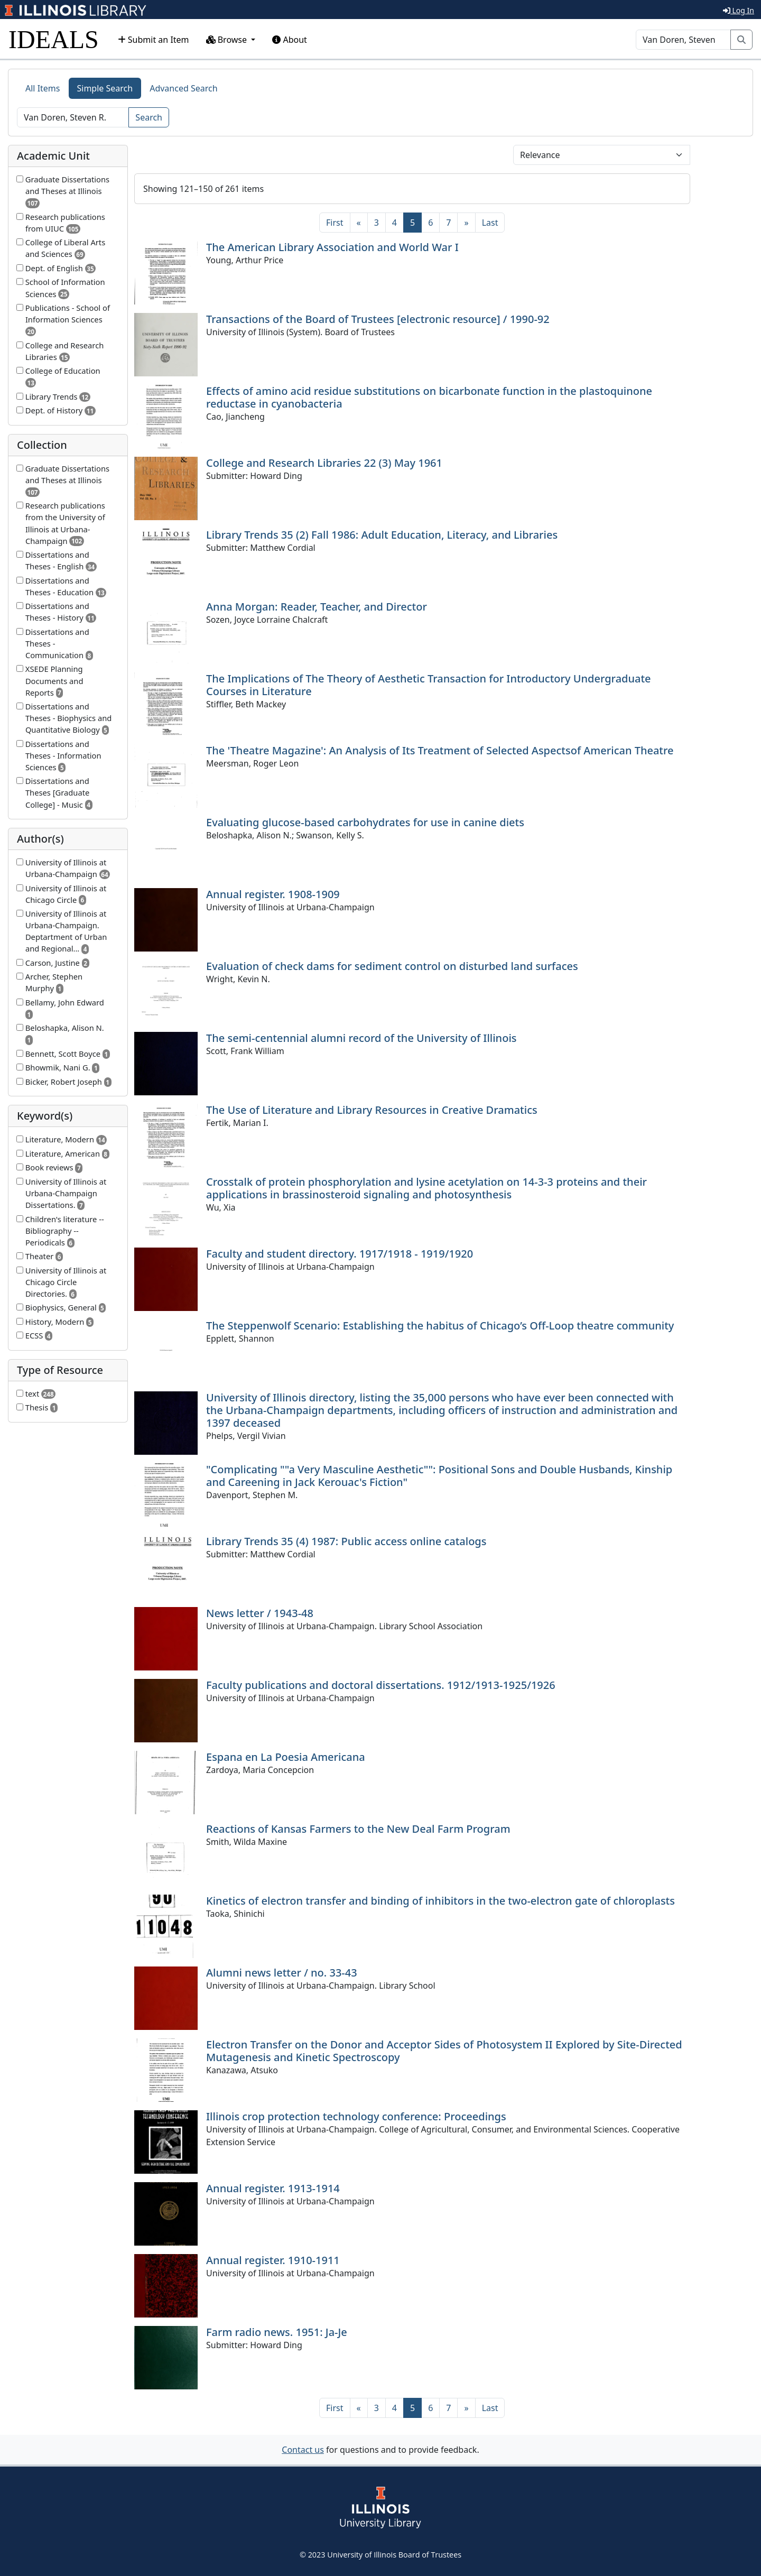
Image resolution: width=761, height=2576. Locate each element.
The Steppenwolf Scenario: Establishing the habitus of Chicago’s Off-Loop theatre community (440, 1325)
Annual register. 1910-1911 (273, 2260)
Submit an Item (153, 39)
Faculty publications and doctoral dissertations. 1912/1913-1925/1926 (380, 1685)
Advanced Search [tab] (183, 88)
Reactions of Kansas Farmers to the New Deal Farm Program (358, 1829)
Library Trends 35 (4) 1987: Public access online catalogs (346, 1541)
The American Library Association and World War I (332, 247)
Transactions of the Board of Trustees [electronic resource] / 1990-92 (378, 319)
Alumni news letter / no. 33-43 (281, 1972)
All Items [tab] (42, 88)
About (289, 39)
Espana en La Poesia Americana (285, 1757)
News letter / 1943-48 (259, 1613)
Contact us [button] (303, 2449)
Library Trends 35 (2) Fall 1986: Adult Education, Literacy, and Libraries (382, 535)
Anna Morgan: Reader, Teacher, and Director (316, 606)
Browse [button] (227, 39)
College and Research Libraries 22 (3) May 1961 (324, 463)
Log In (738, 10)
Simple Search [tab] (105, 88)
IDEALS (53, 39)
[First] (334, 223)
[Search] (683, 40)
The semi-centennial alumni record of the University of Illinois (361, 1038)
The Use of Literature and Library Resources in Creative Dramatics (371, 1110)
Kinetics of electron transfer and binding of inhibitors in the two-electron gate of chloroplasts (440, 1901)
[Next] (466, 223)
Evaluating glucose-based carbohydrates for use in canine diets (365, 822)
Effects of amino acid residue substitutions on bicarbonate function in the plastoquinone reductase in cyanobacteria (429, 397)
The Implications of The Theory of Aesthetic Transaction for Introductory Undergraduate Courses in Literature (428, 684)
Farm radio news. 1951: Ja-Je (276, 2332)
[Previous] (359, 223)
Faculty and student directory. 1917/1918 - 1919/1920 (339, 1254)
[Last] (490, 223)
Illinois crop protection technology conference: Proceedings (356, 2116)
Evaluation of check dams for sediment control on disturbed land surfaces (392, 966)
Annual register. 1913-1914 (273, 2188)
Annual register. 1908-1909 (273, 894)
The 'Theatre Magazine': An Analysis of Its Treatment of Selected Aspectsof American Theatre (440, 750)
